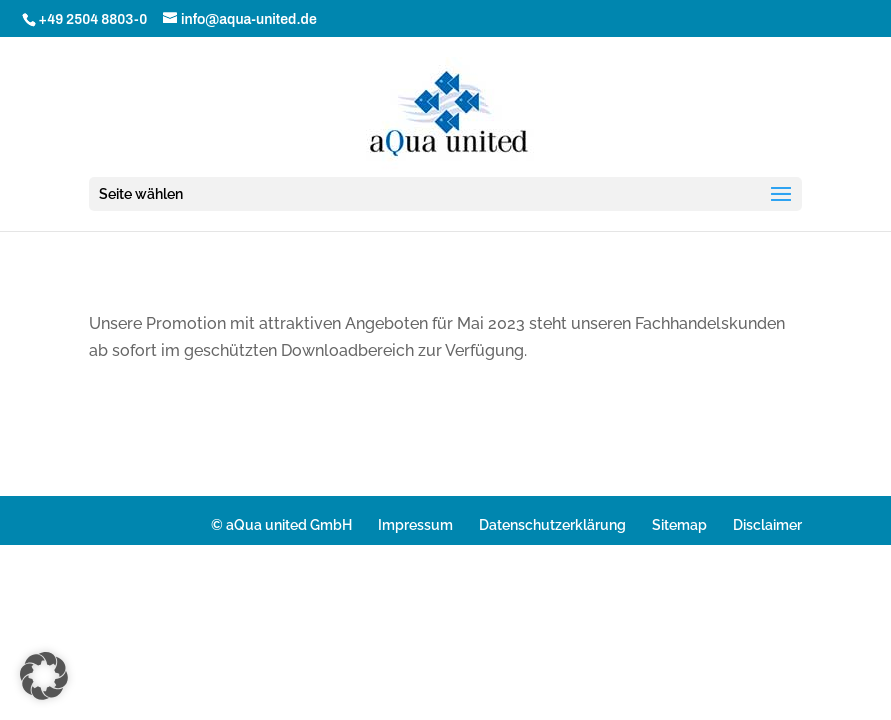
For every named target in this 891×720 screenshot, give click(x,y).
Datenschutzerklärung (552, 525)
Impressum (415, 525)
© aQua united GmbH (281, 525)
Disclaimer (767, 525)
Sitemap (679, 525)
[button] (44, 676)
